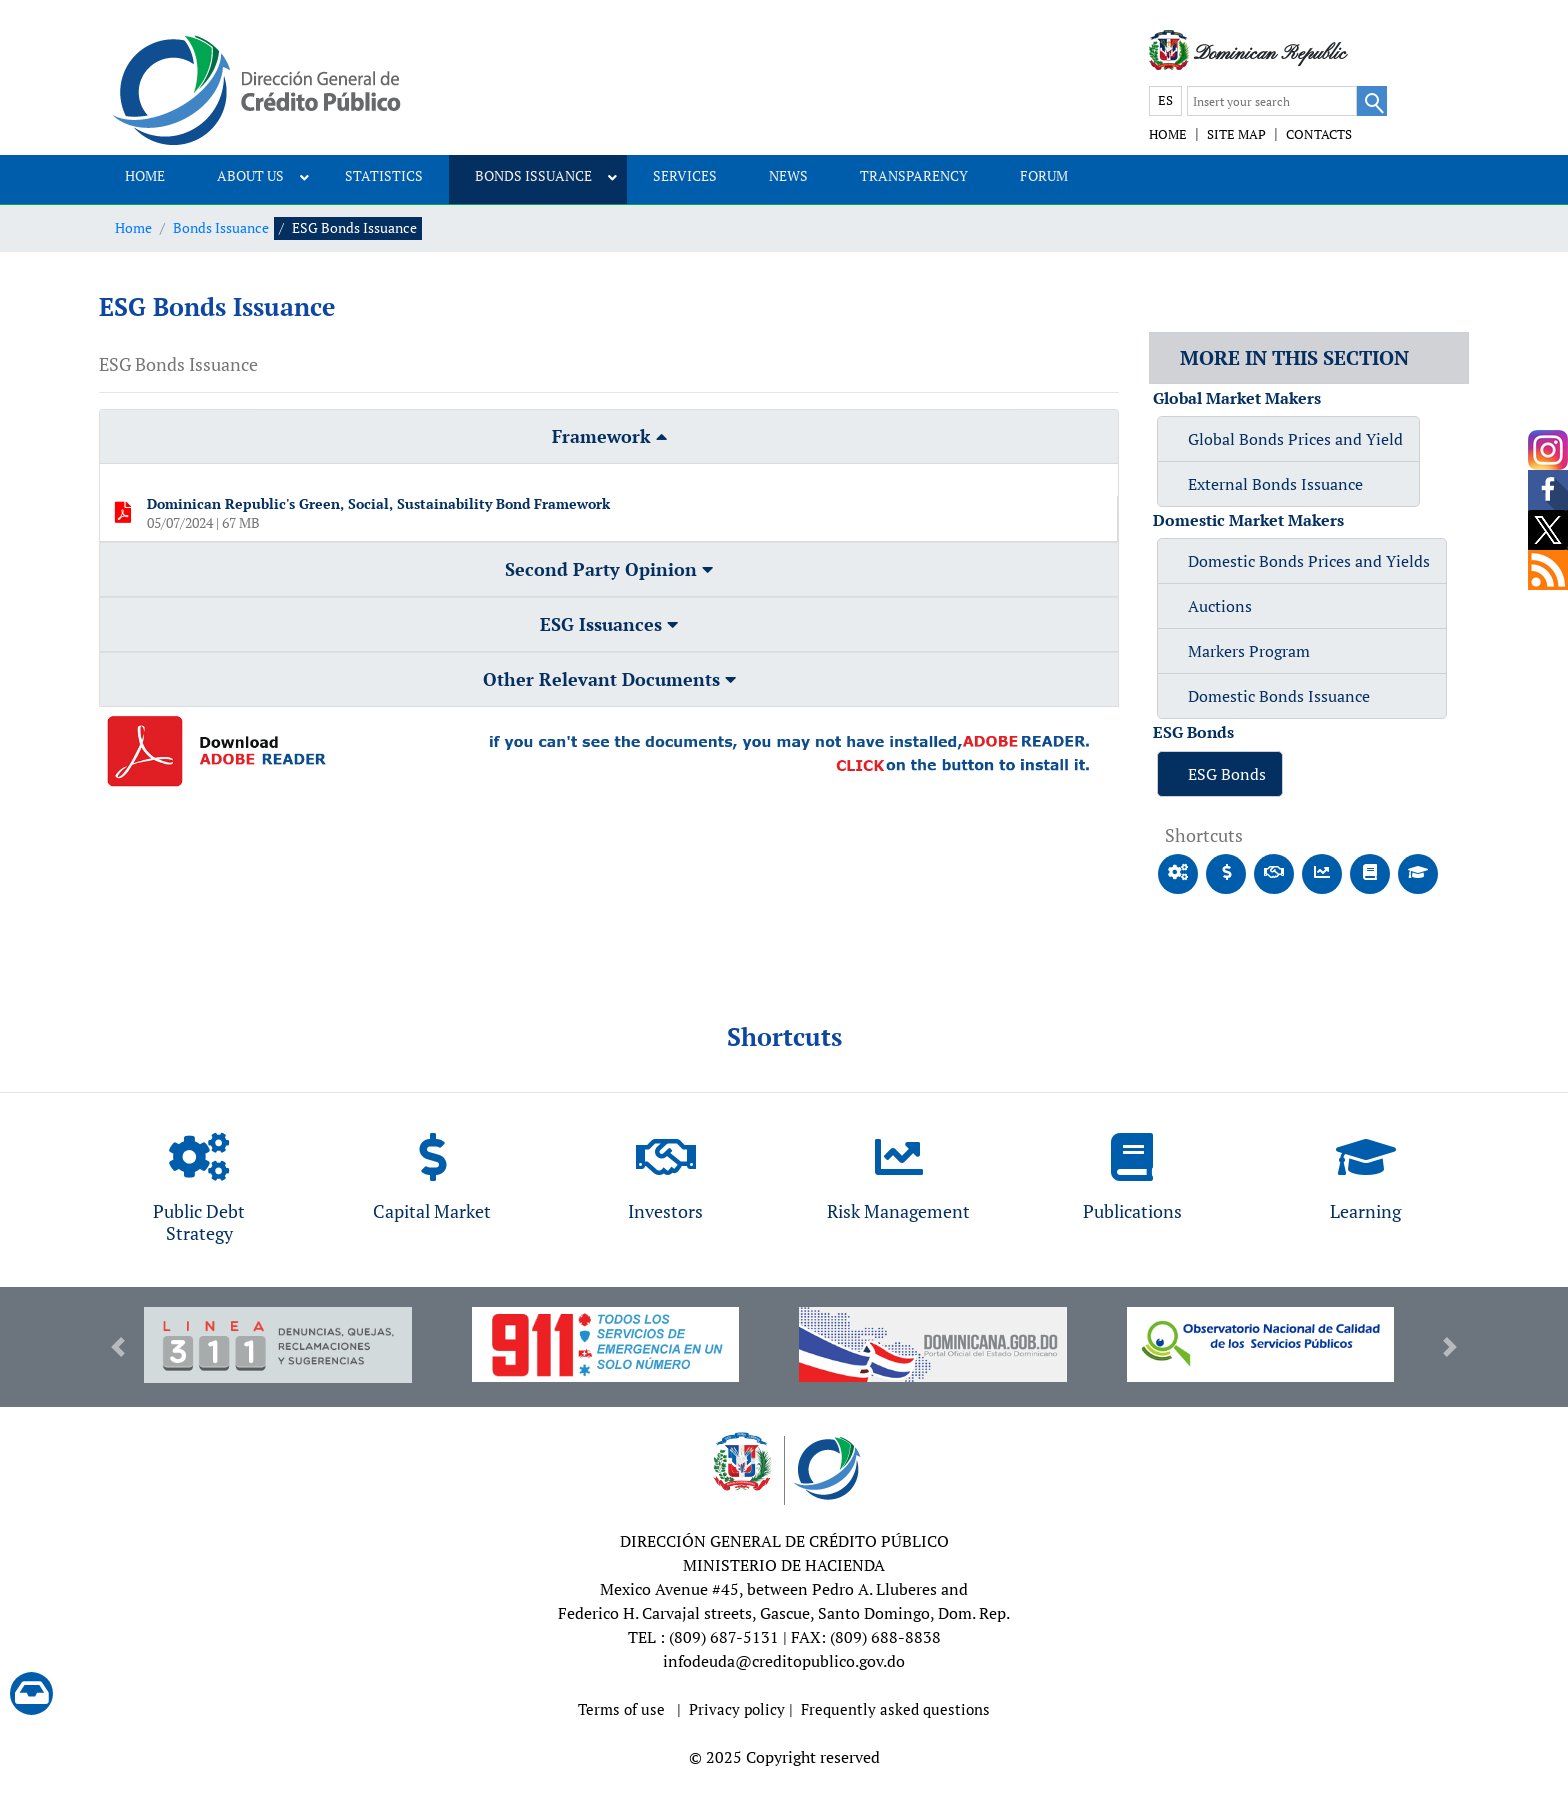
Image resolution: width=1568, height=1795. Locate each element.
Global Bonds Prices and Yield (1295, 439)
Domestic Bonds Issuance (1279, 696)
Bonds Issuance (221, 227)
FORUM (1044, 175)
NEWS (788, 175)
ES (1165, 100)
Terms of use (621, 1709)
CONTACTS (1319, 134)
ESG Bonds (1227, 774)
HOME (1168, 134)
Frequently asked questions (895, 1709)
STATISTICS (384, 175)
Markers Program (1249, 651)
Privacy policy (737, 1709)
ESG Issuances (609, 624)
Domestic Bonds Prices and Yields (1309, 561)
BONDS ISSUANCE (533, 175)
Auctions (1220, 606)
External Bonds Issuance (1275, 484)
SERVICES (685, 175)
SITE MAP (1236, 134)
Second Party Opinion (609, 569)
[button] (117, 1347)
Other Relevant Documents (609, 679)
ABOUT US (250, 175)
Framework (609, 436)
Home (133, 227)
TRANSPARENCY (914, 175)
